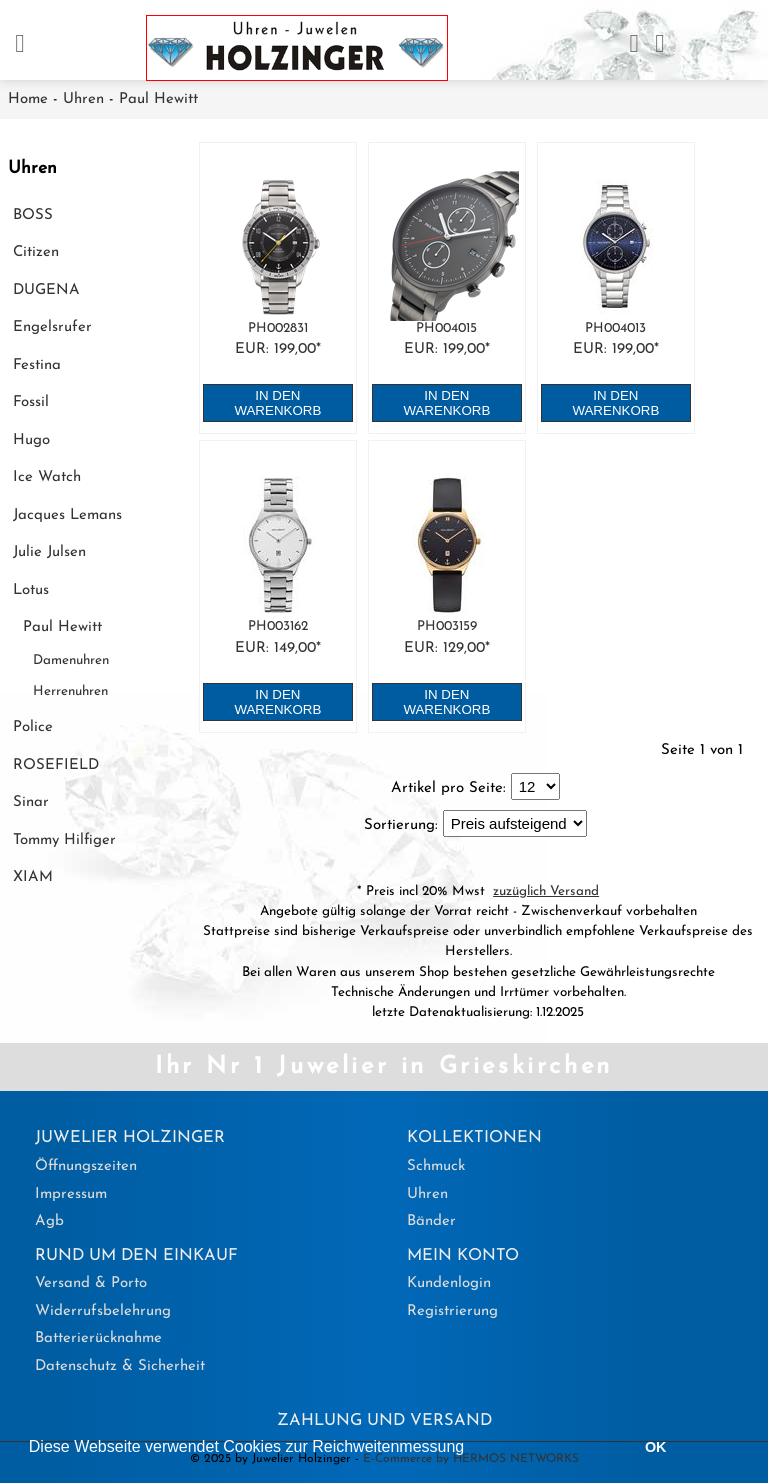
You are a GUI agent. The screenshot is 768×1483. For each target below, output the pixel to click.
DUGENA (46, 290)
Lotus (31, 590)
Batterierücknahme (98, 1338)
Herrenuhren (70, 691)
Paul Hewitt (158, 99)
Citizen (36, 252)
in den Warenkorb (277, 403)
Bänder (431, 1221)
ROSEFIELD (56, 765)
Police (33, 727)
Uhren (83, 99)
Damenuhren (71, 660)
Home (28, 99)
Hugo (31, 440)
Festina (37, 365)
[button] (472, 1449)
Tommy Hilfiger (64, 840)
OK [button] (656, 1447)
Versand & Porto (91, 1283)
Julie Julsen (49, 552)
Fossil (31, 402)
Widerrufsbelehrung (103, 1311)
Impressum (71, 1194)
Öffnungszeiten (86, 1166)
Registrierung (452, 1311)
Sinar (31, 802)
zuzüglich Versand (546, 891)
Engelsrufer (52, 327)
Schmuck (436, 1166)
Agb (49, 1221)
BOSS (33, 215)
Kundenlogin (449, 1283)
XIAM (33, 877)
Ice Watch (47, 477)
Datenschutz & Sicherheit (120, 1366)
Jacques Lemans (67, 515)
